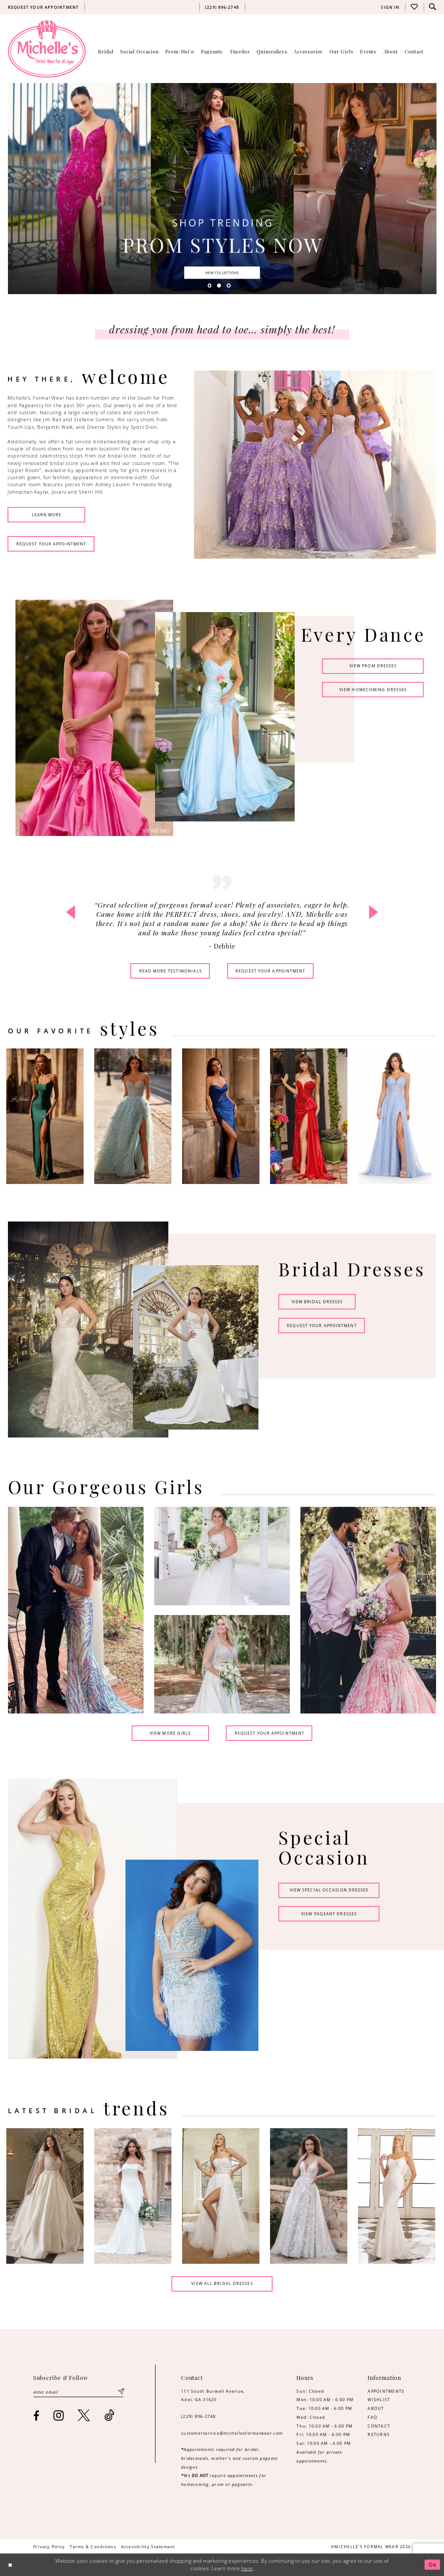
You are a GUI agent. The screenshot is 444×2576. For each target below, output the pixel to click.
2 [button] (219, 285)
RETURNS (379, 2434)
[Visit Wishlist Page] (414, 7)
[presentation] (47, 1116)
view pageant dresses (329, 1914)
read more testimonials (170, 971)
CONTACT (379, 2426)
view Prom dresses (373, 666)
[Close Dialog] (10, 2565)
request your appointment (51, 544)
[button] (390, 7)
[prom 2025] (222, 188)
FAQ (372, 2417)
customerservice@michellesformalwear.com (232, 2433)
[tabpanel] (222, 188)
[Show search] (433, 7)
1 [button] (210, 285)
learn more (47, 515)
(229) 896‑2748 (198, 2416)
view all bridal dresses (222, 2283)
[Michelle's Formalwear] (47, 48)
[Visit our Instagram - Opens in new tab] (58, 2415)
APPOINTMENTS (386, 2391)
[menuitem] (43, 7)
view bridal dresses (317, 1302)
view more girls (170, 1733)
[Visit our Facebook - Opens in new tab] (36, 2415)
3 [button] (229, 285)
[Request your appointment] (43, 7)
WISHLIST (379, 2399)
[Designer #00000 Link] (47, 2196)
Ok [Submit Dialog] (432, 2564)
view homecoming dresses (373, 689)
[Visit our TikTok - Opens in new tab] (109, 2415)
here (247, 2568)
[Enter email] (78, 2392)
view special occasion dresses (329, 1890)
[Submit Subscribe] (121, 2392)
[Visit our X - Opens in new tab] (84, 2415)
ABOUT (376, 2408)
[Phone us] (221, 7)
